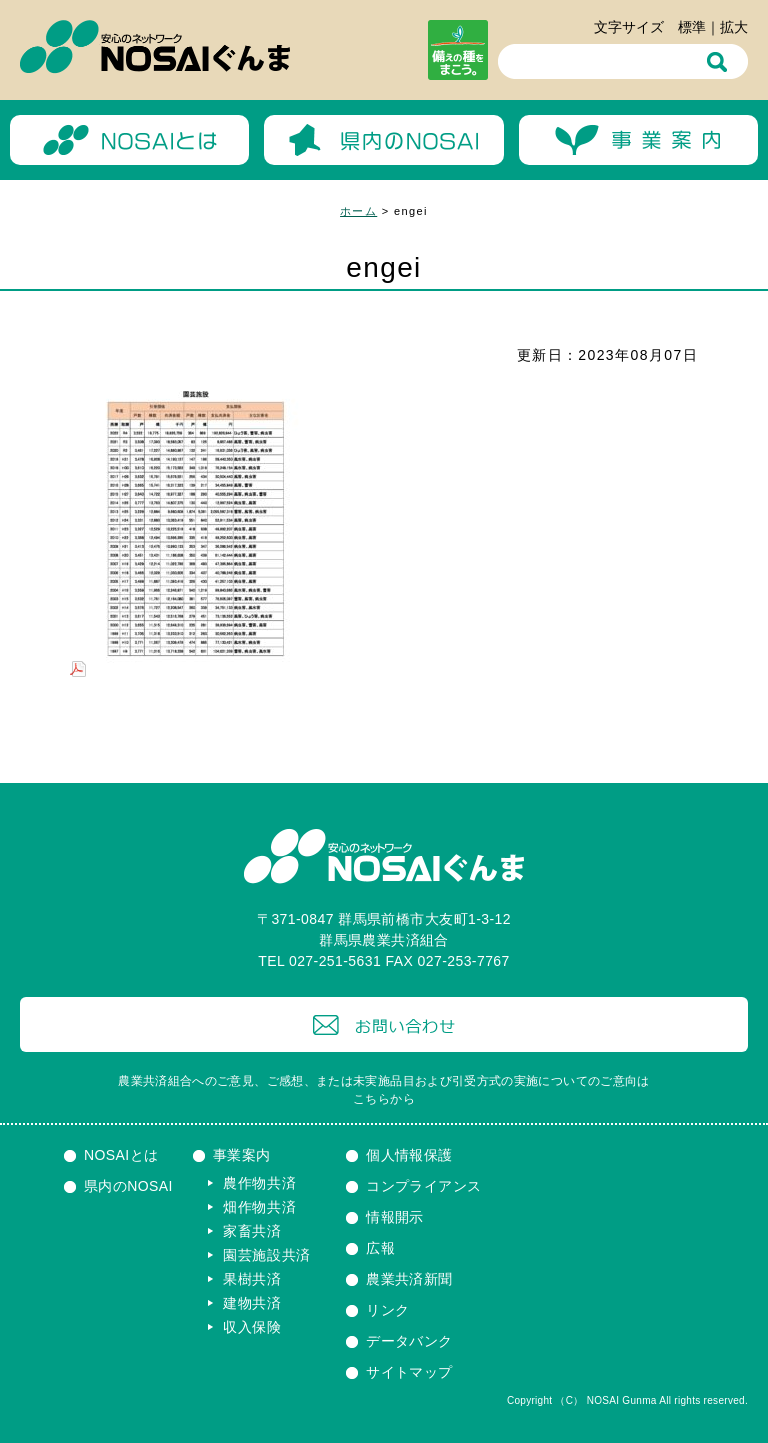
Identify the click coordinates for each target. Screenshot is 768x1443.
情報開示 (395, 1217)
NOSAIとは (121, 1155)
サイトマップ (409, 1372)
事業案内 (242, 1155)
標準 (692, 27)
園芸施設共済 (267, 1255)
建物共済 (252, 1303)
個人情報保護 (409, 1155)
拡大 (734, 27)
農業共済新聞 (409, 1279)
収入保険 (252, 1327)
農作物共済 (260, 1183)
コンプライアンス (423, 1186)
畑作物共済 (260, 1207)
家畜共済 (252, 1231)
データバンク (409, 1341)
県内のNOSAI (128, 1186)
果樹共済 (252, 1279)
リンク (387, 1310)
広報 (380, 1248)
